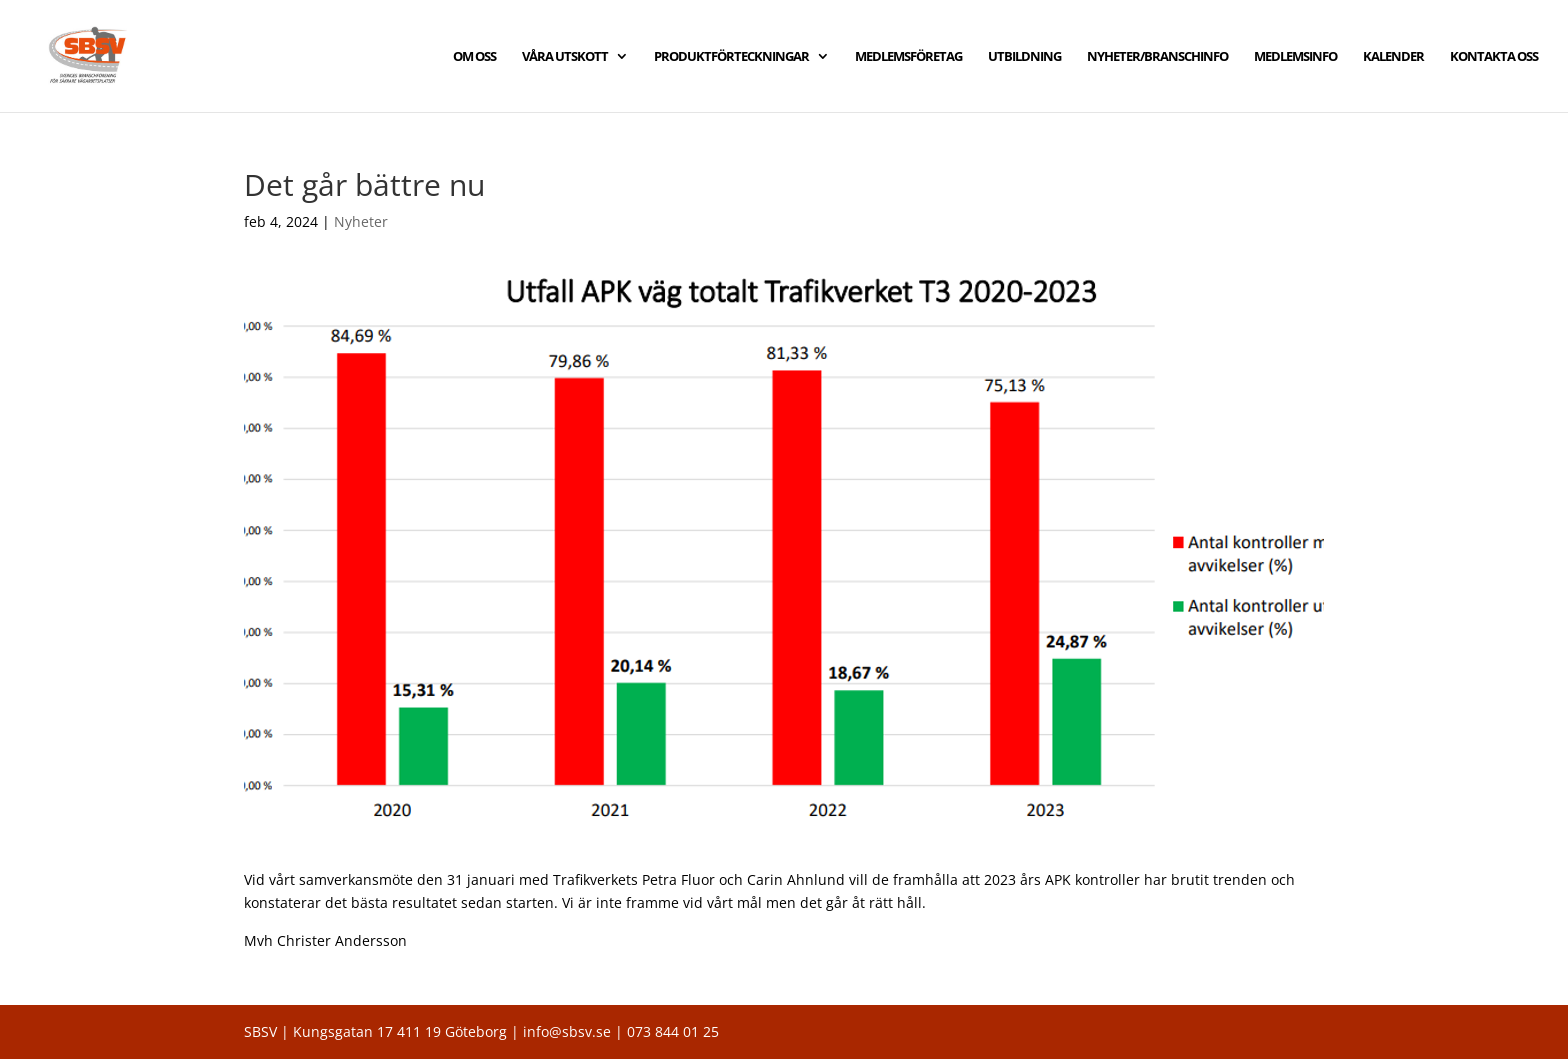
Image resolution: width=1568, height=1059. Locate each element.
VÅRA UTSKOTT (565, 57)
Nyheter (361, 221)
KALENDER (1393, 57)
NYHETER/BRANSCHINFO (1157, 57)
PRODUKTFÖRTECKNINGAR (731, 57)
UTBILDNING (1024, 57)
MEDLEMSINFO (1295, 57)
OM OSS (474, 57)
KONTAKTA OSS (1494, 57)
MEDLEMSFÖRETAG (908, 57)
